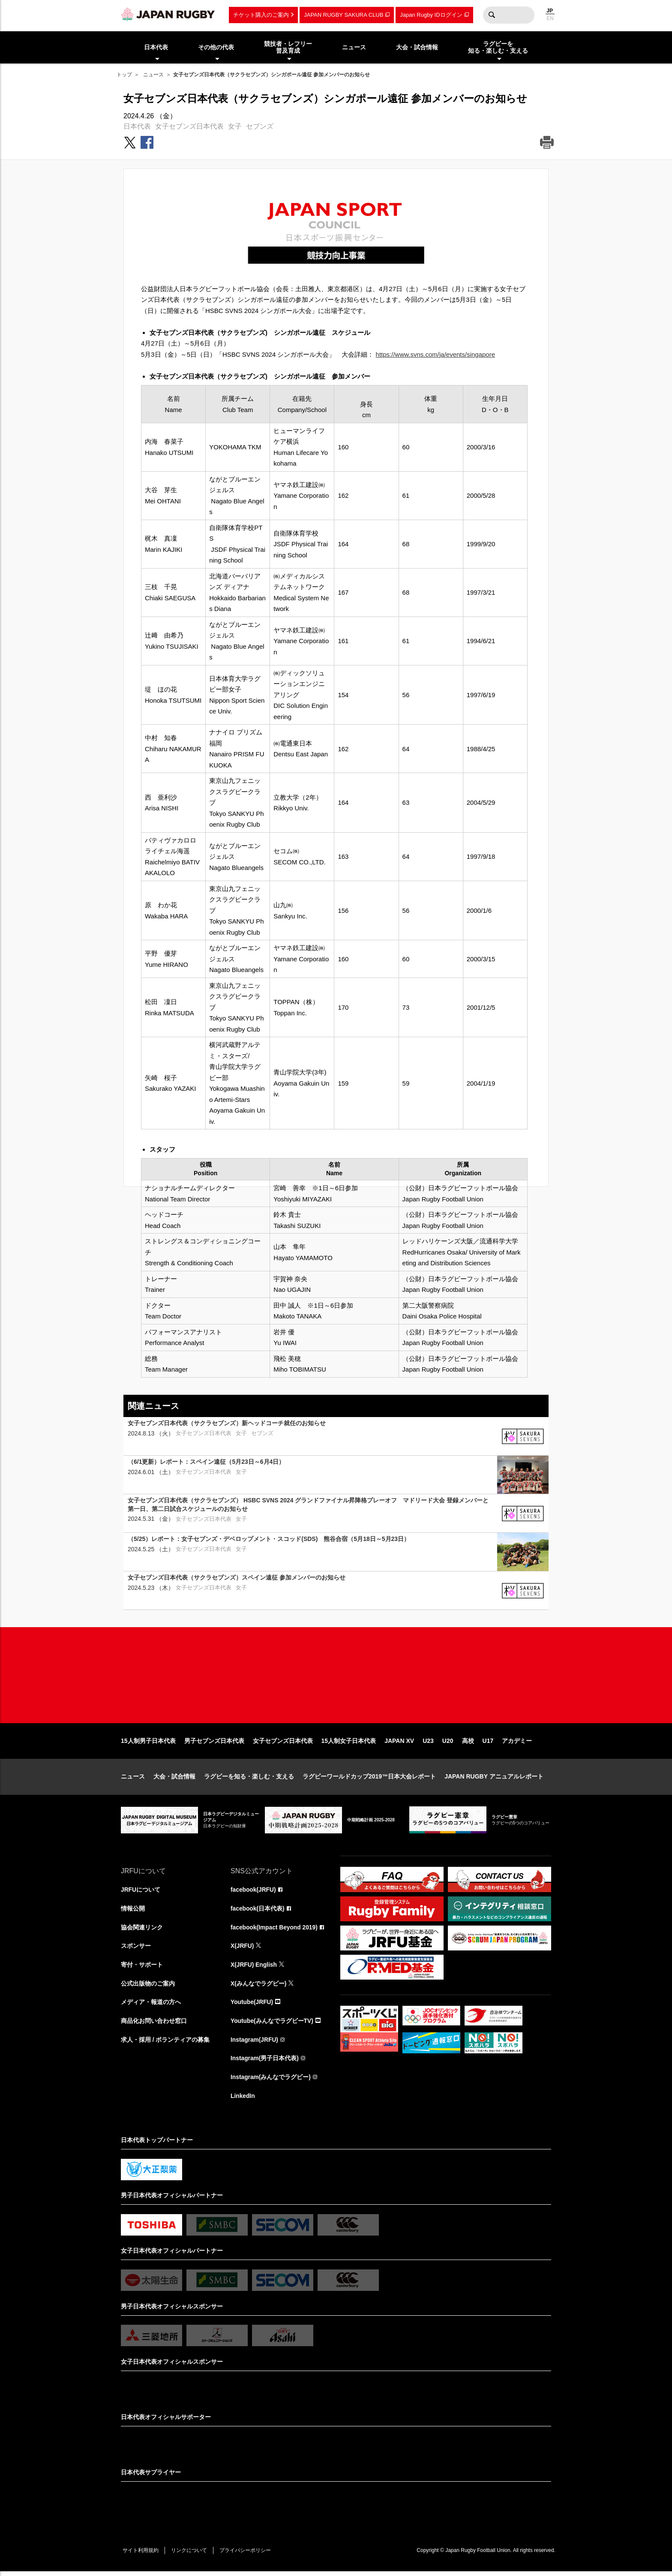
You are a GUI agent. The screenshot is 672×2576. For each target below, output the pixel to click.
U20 (447, 1743)
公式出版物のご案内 (148, 1986)
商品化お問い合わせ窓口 (154, 2024)
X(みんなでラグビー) (259, 1986)
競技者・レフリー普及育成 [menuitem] (288, 47)
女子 (235, 126)
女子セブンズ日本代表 (189, 126)
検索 (491, 15)
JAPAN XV (399, 1743)
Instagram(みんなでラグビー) (271, 2081)
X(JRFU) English (254, 1968)
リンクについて (190, 2555)
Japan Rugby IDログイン (431, 15)
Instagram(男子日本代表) (265, 2062)
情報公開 (133, 1911)
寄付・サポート (142, 1968)
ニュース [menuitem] (354, 47)
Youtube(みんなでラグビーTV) (272, 2024)
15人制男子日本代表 (148, 1743)
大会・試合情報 (174, 1779)
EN (550, 18)
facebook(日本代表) (258, 1911)
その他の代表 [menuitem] (216, 47)
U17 (488, 1743)
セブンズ (259, 126)
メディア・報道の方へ (151, 2005)
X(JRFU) (242, 1949)
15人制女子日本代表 (348, 1743)
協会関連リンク (142, 1930)
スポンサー (136, 1949)
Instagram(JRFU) (255, 2043)
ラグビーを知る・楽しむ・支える (249, 1779)
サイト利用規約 (141, 2555)
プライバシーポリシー (247, 2555)
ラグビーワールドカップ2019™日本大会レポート (369, 1779)
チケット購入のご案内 (261, 15)
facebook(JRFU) (253, 1892)
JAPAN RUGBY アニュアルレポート (493, 1779)
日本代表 (137, 126)
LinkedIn (243, 2100)
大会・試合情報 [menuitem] (417, 47)
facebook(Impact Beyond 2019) (275, 1930)
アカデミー (517, 1743)
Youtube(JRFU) (252, 2005)
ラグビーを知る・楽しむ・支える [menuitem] (498, 47)
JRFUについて (141, 1892)
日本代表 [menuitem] (156, 47)
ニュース (153, 75)
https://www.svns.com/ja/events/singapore (435, 354)
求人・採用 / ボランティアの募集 (165, 2043)
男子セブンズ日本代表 (214, 1743)
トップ (124, 75)
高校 (468, 1743)
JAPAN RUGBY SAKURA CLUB (343, 15)
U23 (428, 1743)
